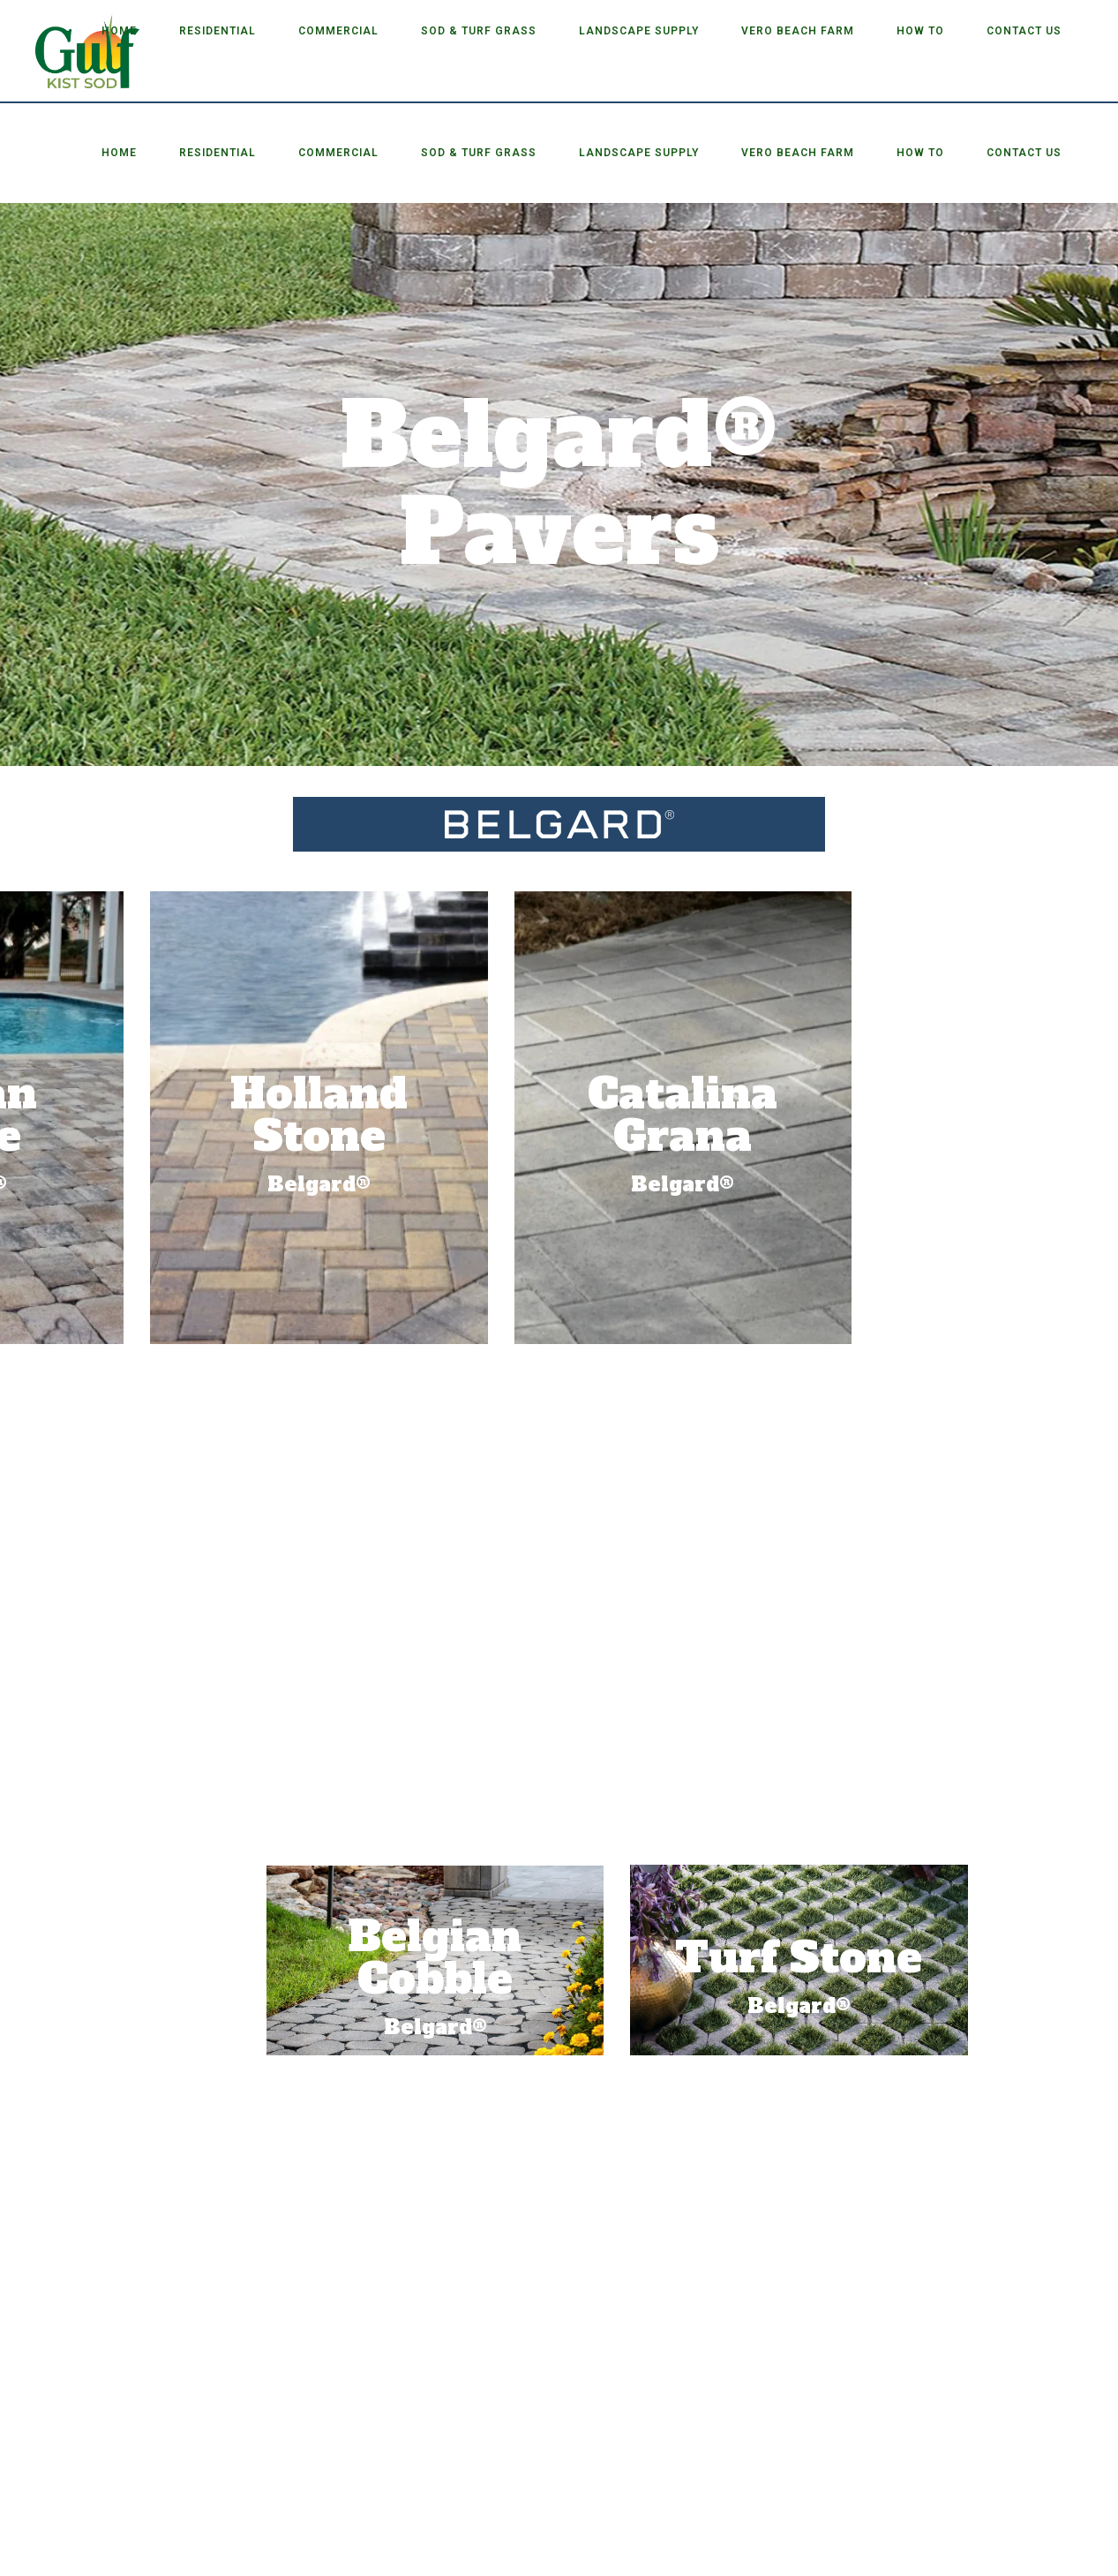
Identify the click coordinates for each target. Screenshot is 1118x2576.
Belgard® (856, 2027)
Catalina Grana (261, 1114)
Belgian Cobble (856, 1957)
